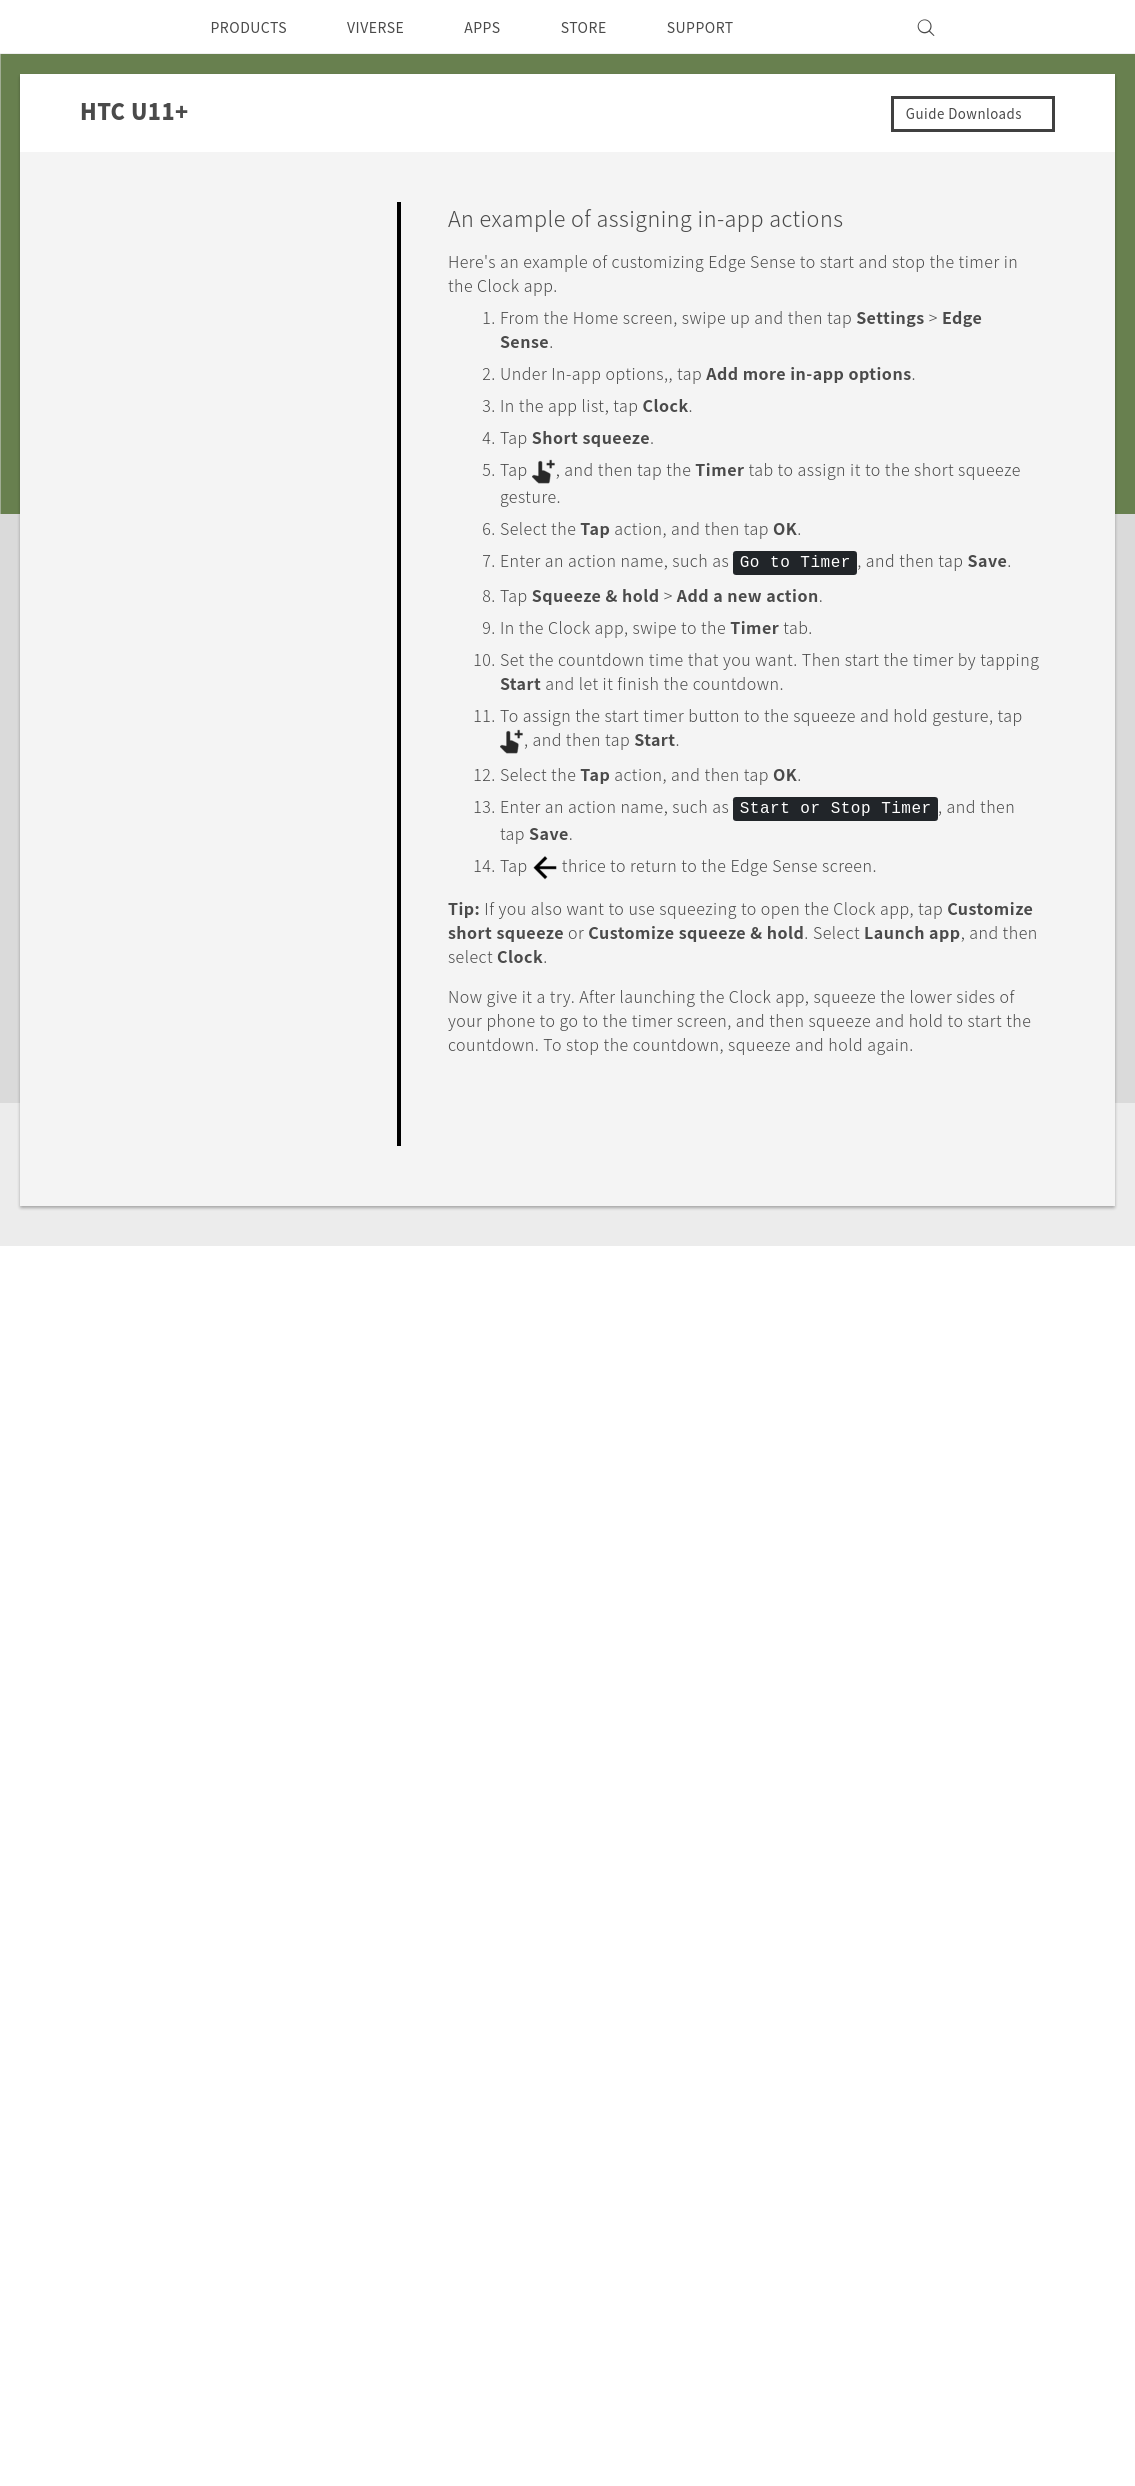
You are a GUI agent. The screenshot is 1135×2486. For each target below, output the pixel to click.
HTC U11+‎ (228, 1923)
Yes (924, 1204)
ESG (685, 2116)
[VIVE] (1006, 27)
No (1003, 1204)
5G (223, 2116)
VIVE (232, 2218)
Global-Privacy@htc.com (931, 2435)
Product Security (732, 2197)
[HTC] (127, 27)
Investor (700, 2143)
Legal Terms (987, 2386)
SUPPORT (741, 27)
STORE (616, 27)
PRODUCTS (255, 27)
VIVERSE (393, 27)
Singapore (171, 2162)
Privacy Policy (721, 2170)
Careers (697, 2224)
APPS (508, 27)
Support (127, 1923)
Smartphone (260, 2143)
